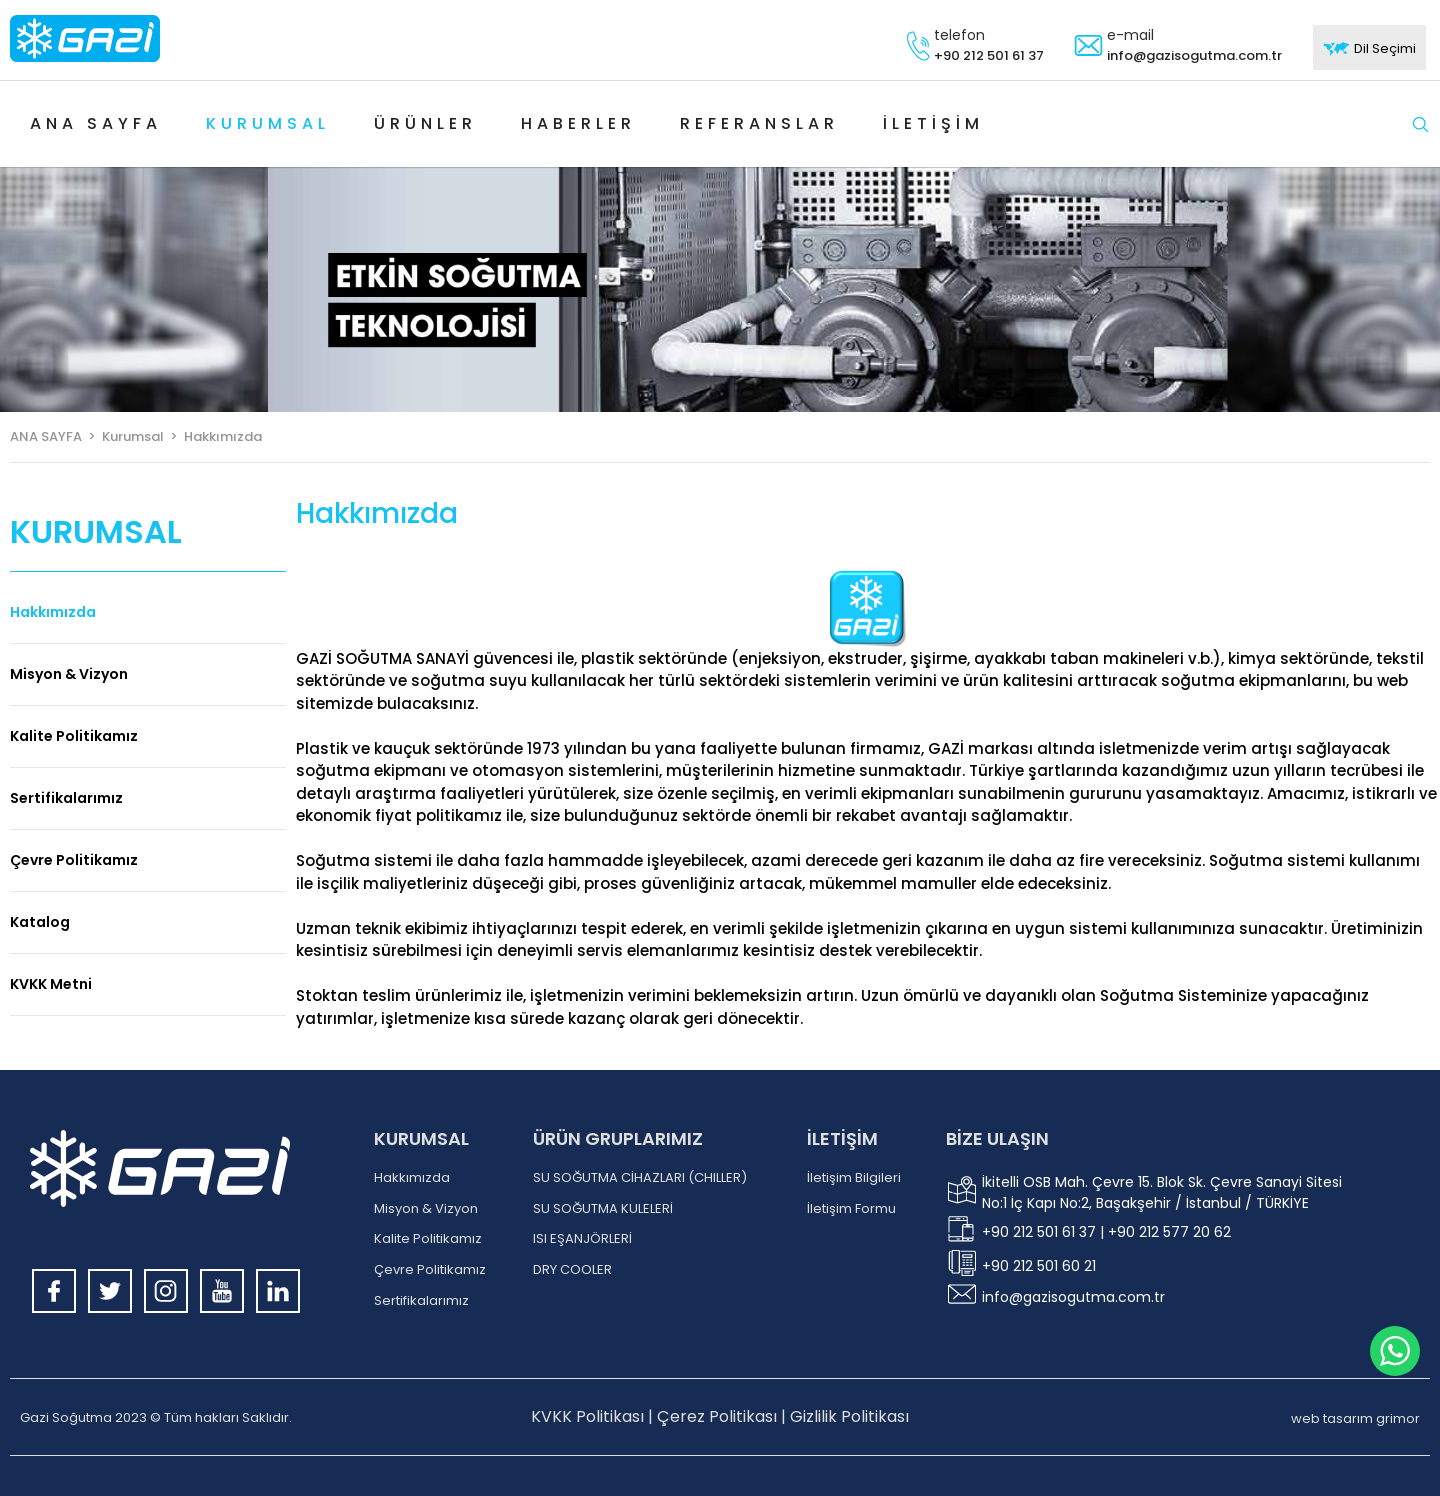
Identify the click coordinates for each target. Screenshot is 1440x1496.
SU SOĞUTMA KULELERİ (603, 1209)
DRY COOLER (572, 1270)
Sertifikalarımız (66, 798)
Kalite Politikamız (74, 736)
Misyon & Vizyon (69, 674)
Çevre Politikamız (74, 860)
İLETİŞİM (842, 1138)
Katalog (40, 922)
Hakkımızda (53, 612)
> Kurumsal (123, 436)
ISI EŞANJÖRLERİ (582, 1239)
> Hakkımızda (213, 436)
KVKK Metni (51, 984)
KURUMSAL (421, 1138)
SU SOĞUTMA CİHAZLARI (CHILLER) (640, 1178)
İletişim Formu (851, 1209)
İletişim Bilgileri (854, 1178)
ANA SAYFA (46, 436)
